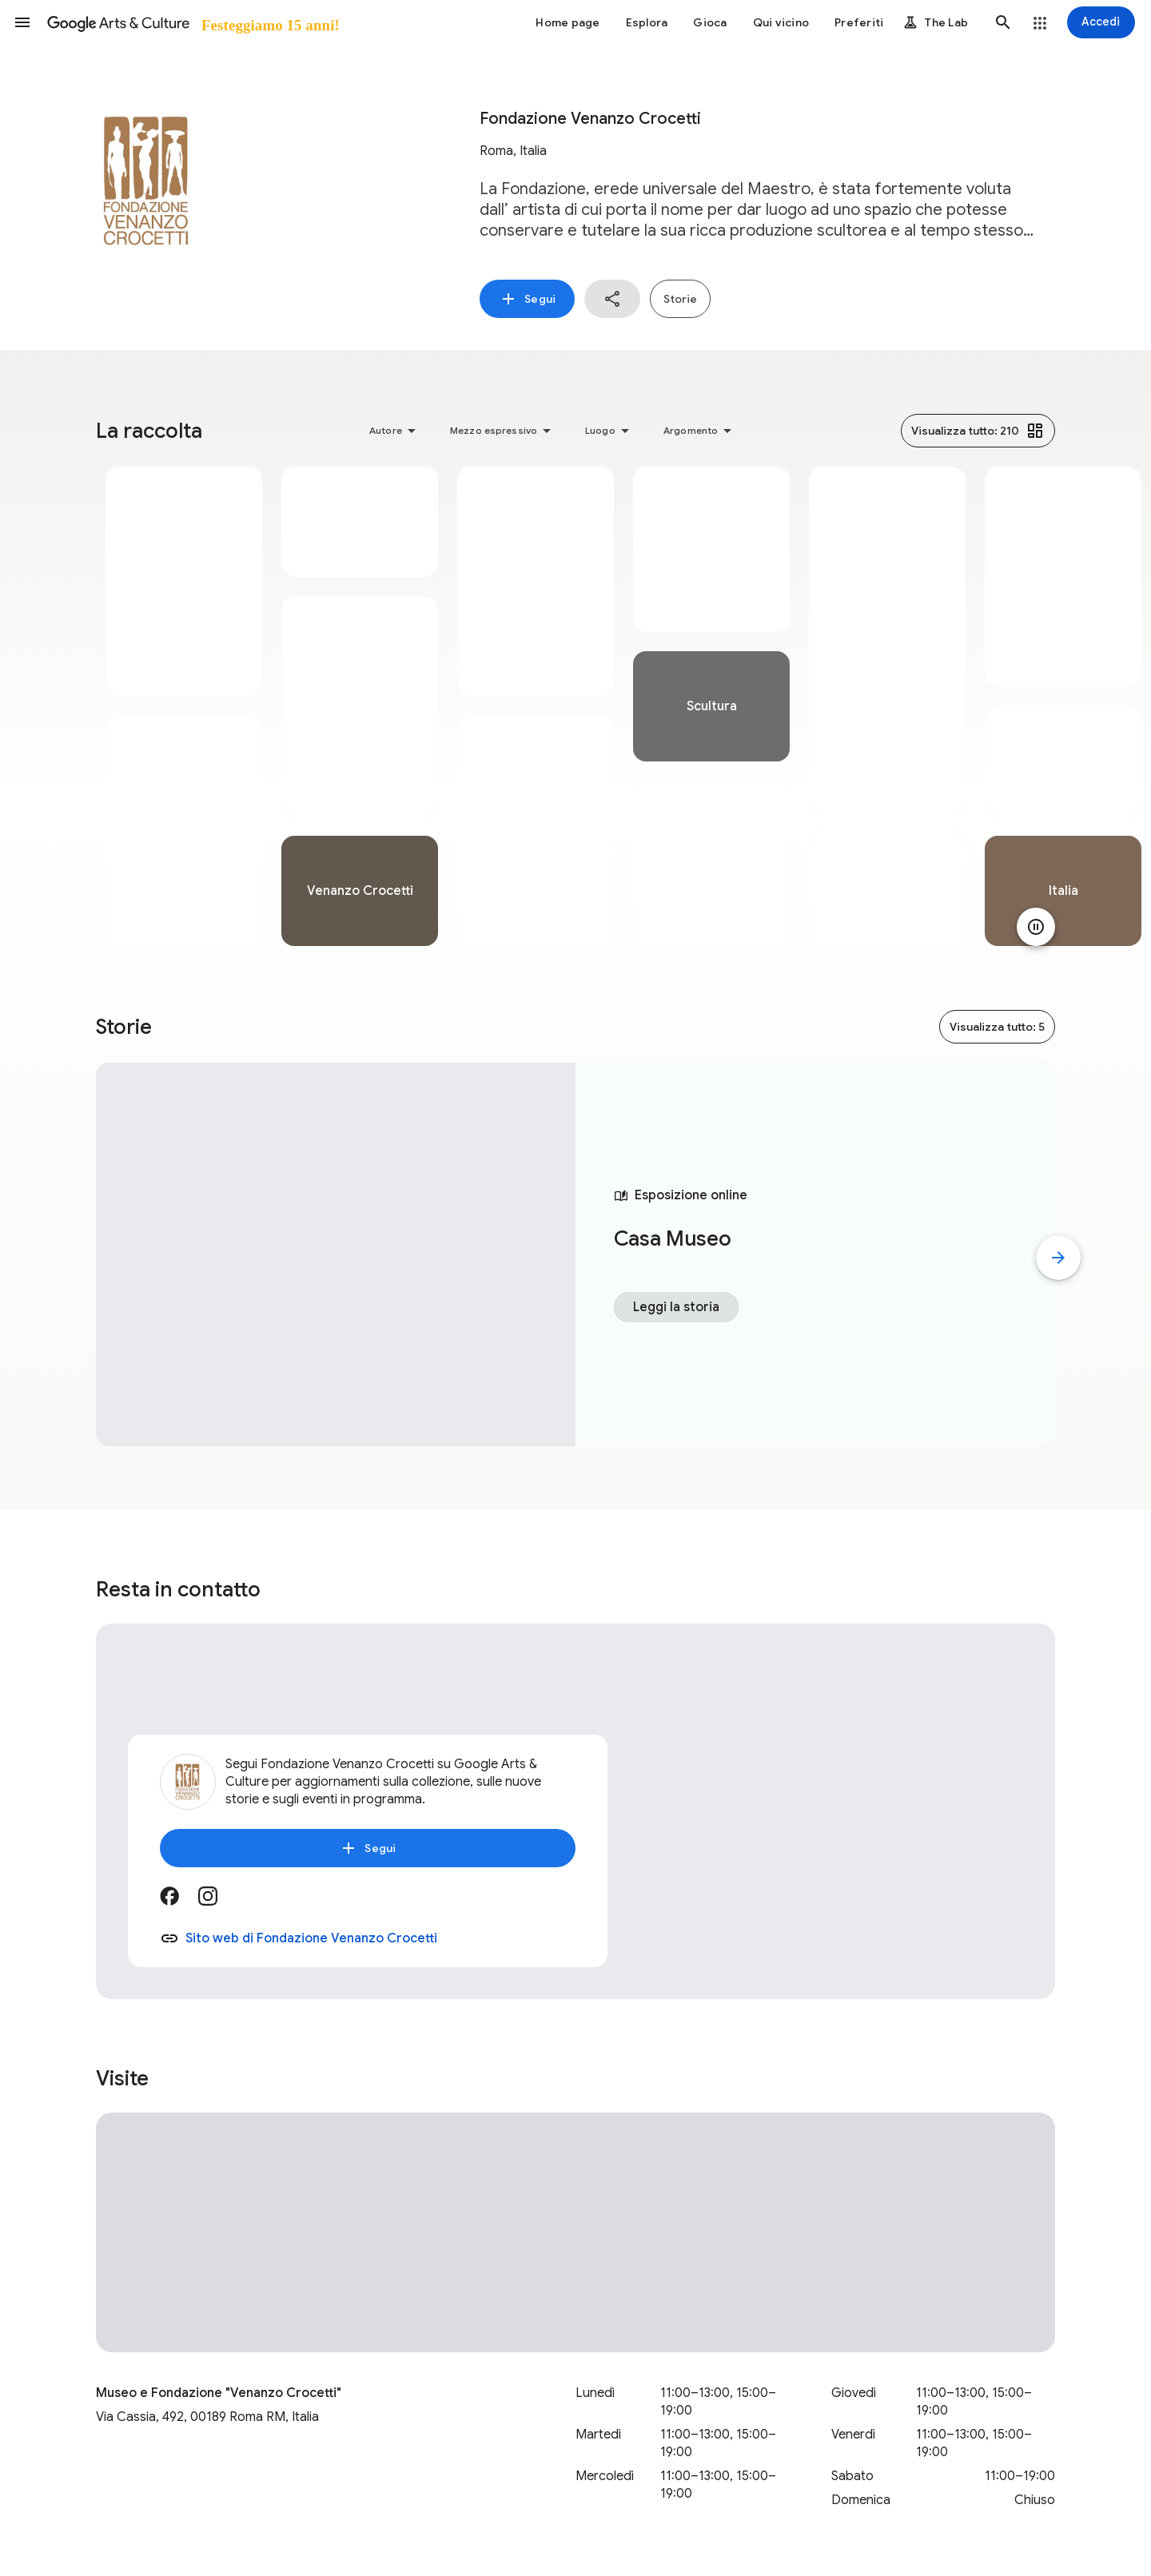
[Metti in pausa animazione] (1036, 927)
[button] (22, 22)
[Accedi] (1101, 22)
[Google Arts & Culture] (192, 22)
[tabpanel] (184, 706)
